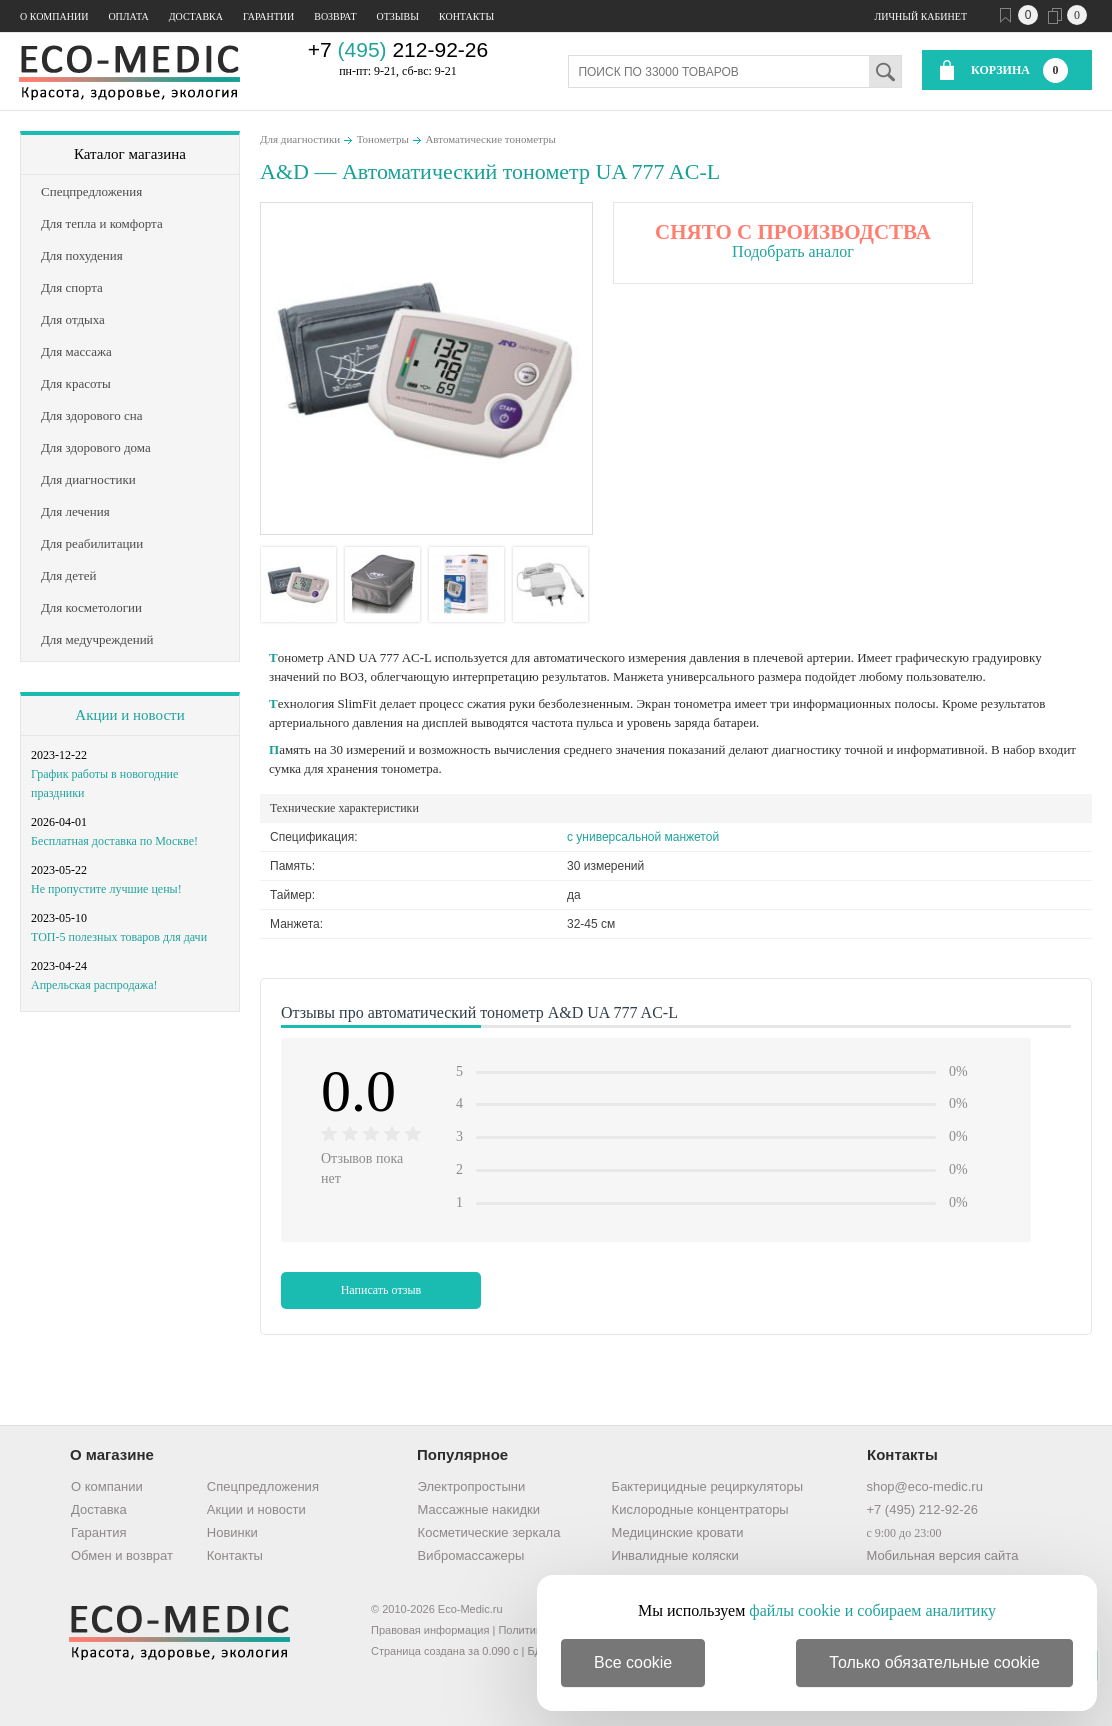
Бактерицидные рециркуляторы (707, 1486)
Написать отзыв (381, 1290)
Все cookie (633, 1662)
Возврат (335, 16)
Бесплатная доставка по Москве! (114, 841)
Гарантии (268, 16)
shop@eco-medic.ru (924, 1486)
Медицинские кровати (678, 1532)
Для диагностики (300, 139)
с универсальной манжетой (643, 837)
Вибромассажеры (471, 1555)
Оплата (128, 16)
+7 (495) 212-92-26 (922, 1509)
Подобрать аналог (793, 251)
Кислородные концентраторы (700, 1509)
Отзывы (398, 16)
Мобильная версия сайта (942, 1555)
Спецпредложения (263, 1486)
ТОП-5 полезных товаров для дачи (119, 937)
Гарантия (98, 1532)
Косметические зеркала (489, 1532)
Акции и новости (129, 715)
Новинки (232, 1532)
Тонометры (383, 139)
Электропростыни (472, 1486)
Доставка (196, 16)
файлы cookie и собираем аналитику (872, 1610)
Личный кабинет (921, 16)
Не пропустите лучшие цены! (106, 889)
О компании (54, 16)
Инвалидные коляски (675, 1555)
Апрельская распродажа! (94, 985)
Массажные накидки (479, 1509)
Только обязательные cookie (934, 1662)
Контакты (466, 16)
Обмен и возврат (122, 1555)
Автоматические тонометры (490, 139)
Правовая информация (430, 1630)
